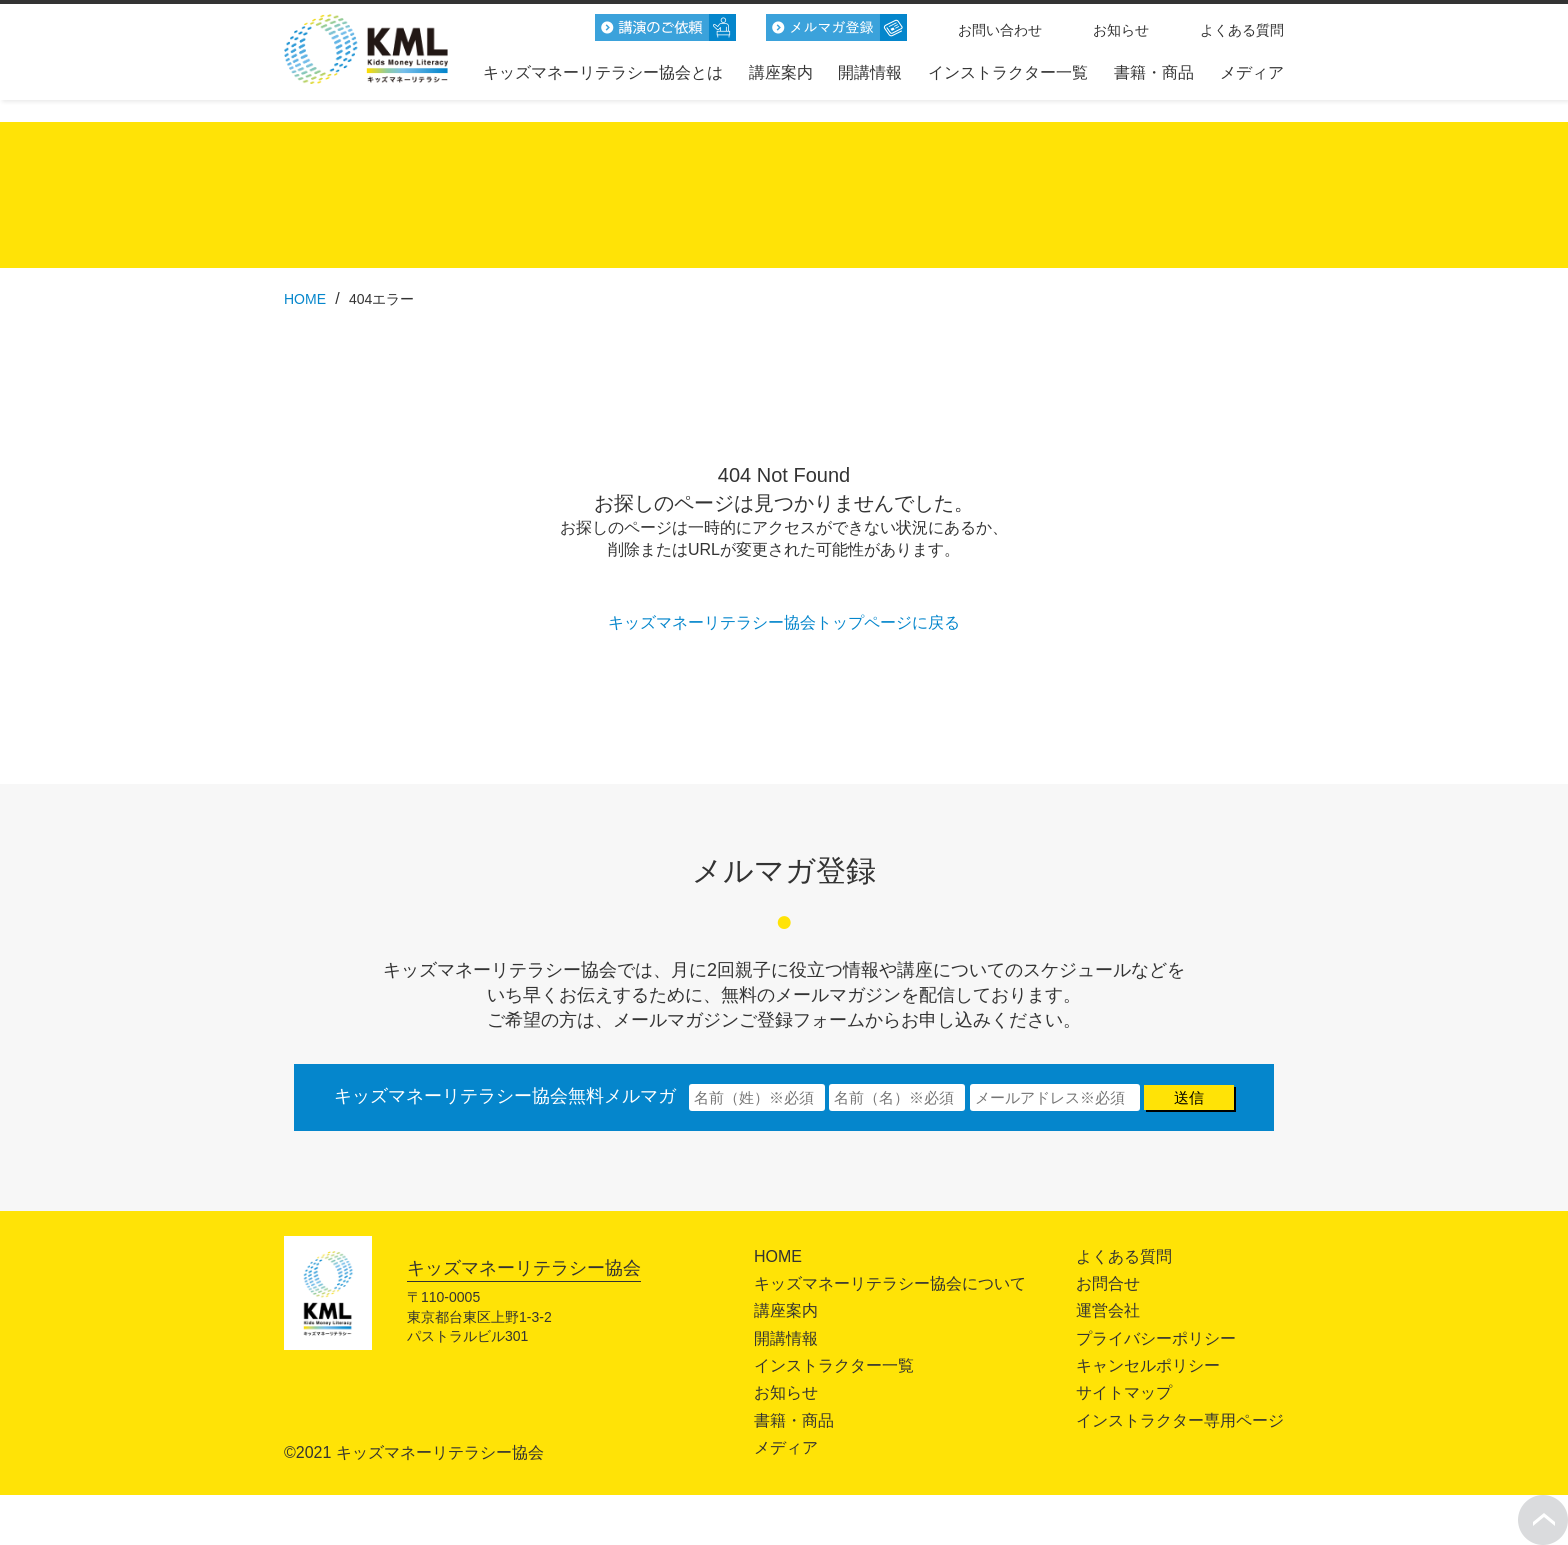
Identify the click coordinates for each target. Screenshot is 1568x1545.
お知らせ (1121, 30)
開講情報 (870, 72)
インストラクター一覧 (1008, 72)
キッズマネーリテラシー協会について (890, 1283)
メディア (1252, 72)
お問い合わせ (1000, 30)
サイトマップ (1124, 1392)
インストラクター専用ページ (1180, 1420)
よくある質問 (1242, 30)
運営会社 (1108, 1310)
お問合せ (1108, 1283)
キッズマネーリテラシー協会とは (603, 72)
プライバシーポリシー (1156, 1338)
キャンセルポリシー (1148, 1365)
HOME (778, 1256)
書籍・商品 (1154, 72)
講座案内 (781, 72)
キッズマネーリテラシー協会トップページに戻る (784, 622)
